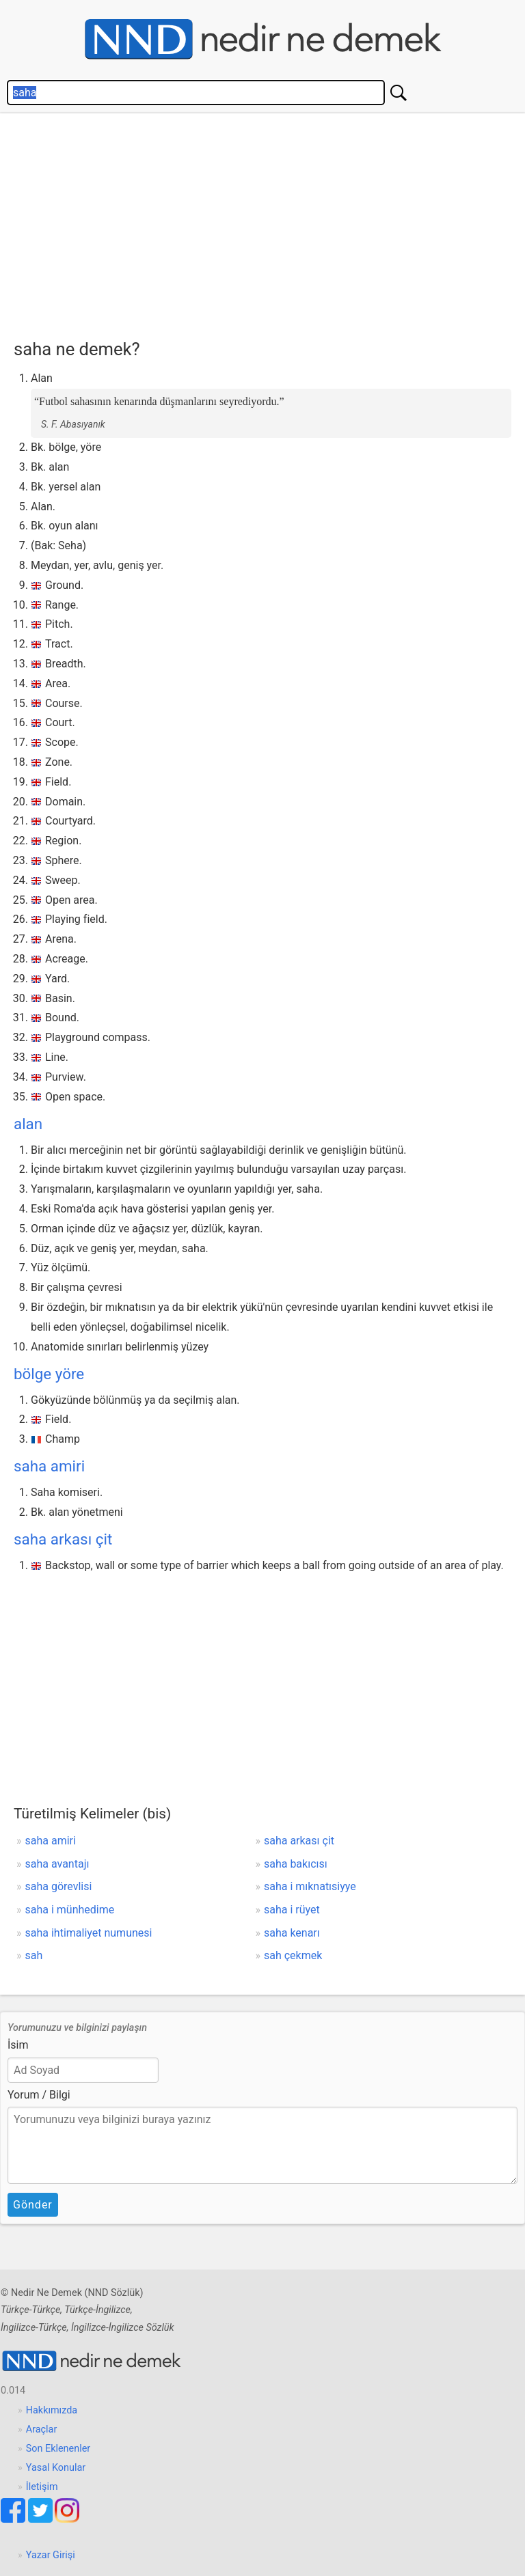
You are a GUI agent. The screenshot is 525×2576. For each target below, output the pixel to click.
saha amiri (49, 1466)
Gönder (33, 2204)
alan (28, 1124)
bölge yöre (49, 1374)
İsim (18, 2044)
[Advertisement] (269, 222)
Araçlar (41, 2429)
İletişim (42, 2487)
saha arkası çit (63, 1539)
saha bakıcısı (295, 1863)
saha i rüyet (292, 1909)
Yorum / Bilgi (39, 2094)
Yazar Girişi (50, 2555)
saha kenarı (292, 1932)
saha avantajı (57, 1863)
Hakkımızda (51, 2410)
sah (34, 1955)
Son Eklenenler (58, 2448)
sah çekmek (293, 1955)
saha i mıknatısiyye (310, 1886)
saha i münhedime (70, 1909)
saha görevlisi (58, 1886)
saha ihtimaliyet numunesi (88, 1932)
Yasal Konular (55, 2468)
